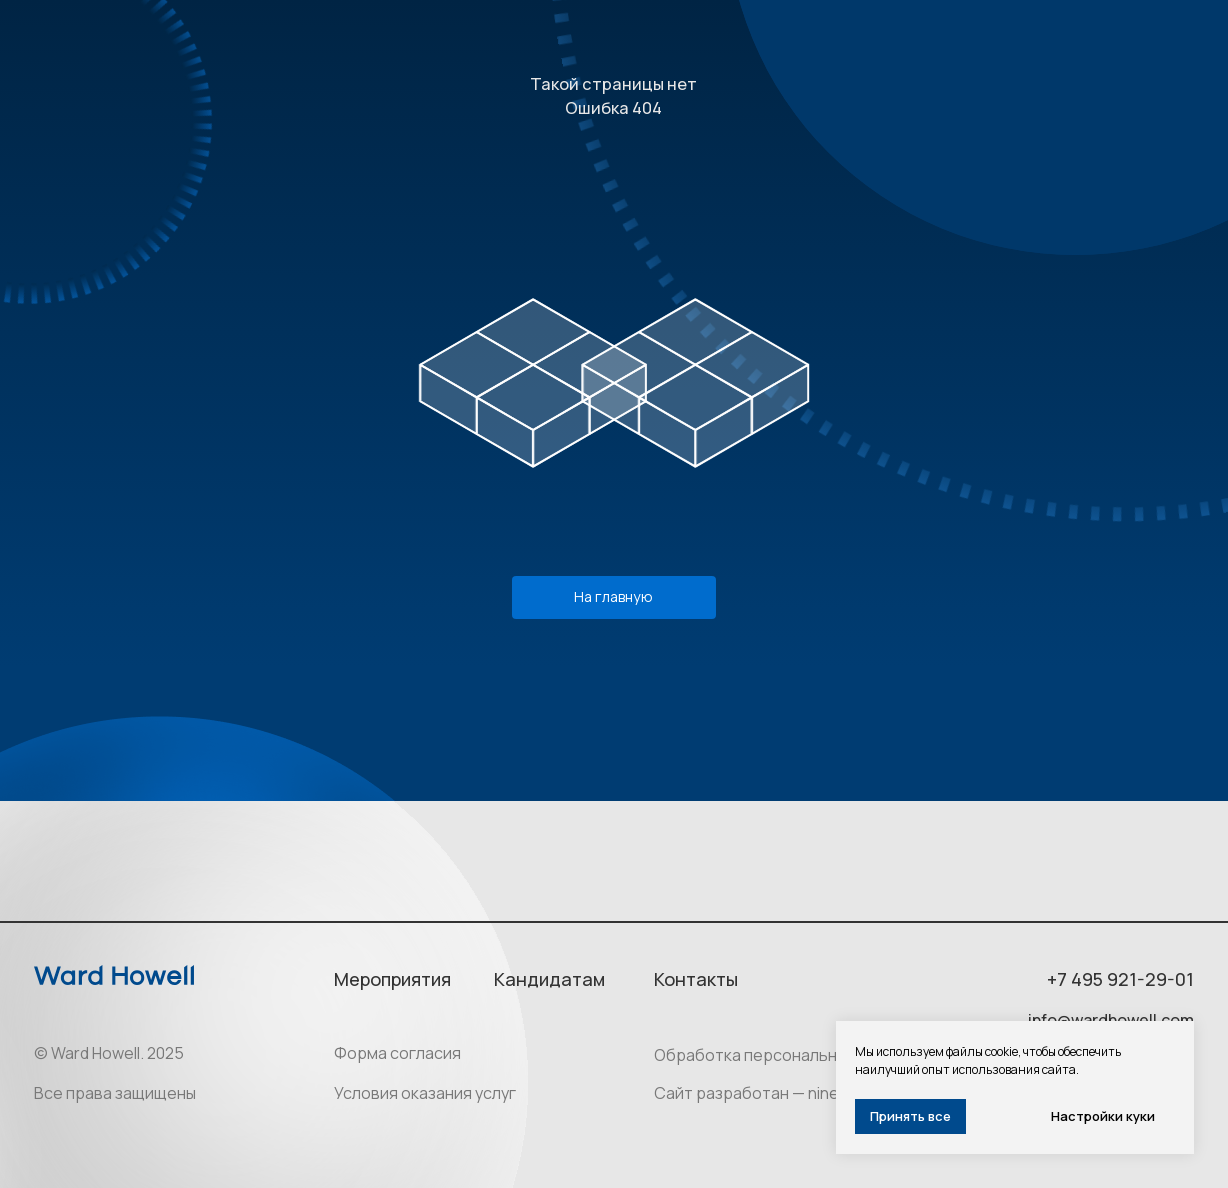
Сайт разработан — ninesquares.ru (786, 1093)
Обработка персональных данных (783, 1055)
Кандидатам (549, 979)
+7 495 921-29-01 (1120, 979)
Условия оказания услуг (425, 1093)
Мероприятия (392, 979)
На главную (613, 596)
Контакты (696, 979)
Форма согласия (397, 1053)
